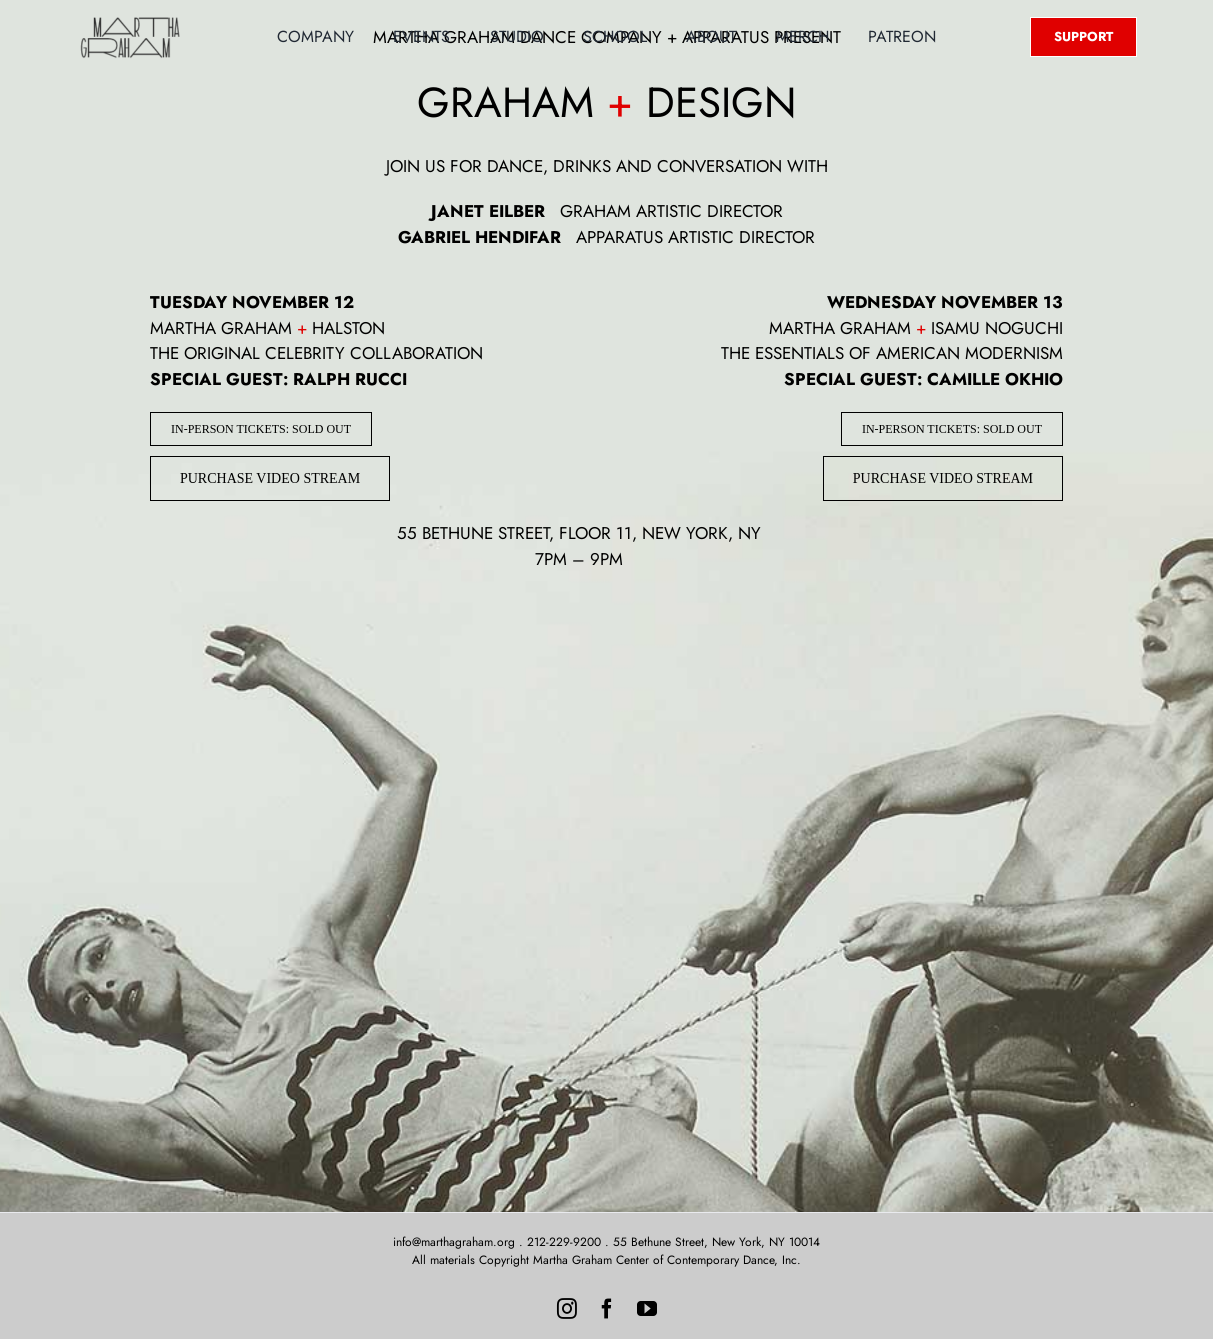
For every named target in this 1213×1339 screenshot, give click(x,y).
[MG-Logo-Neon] (130, 22)
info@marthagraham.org (454, 1242)
